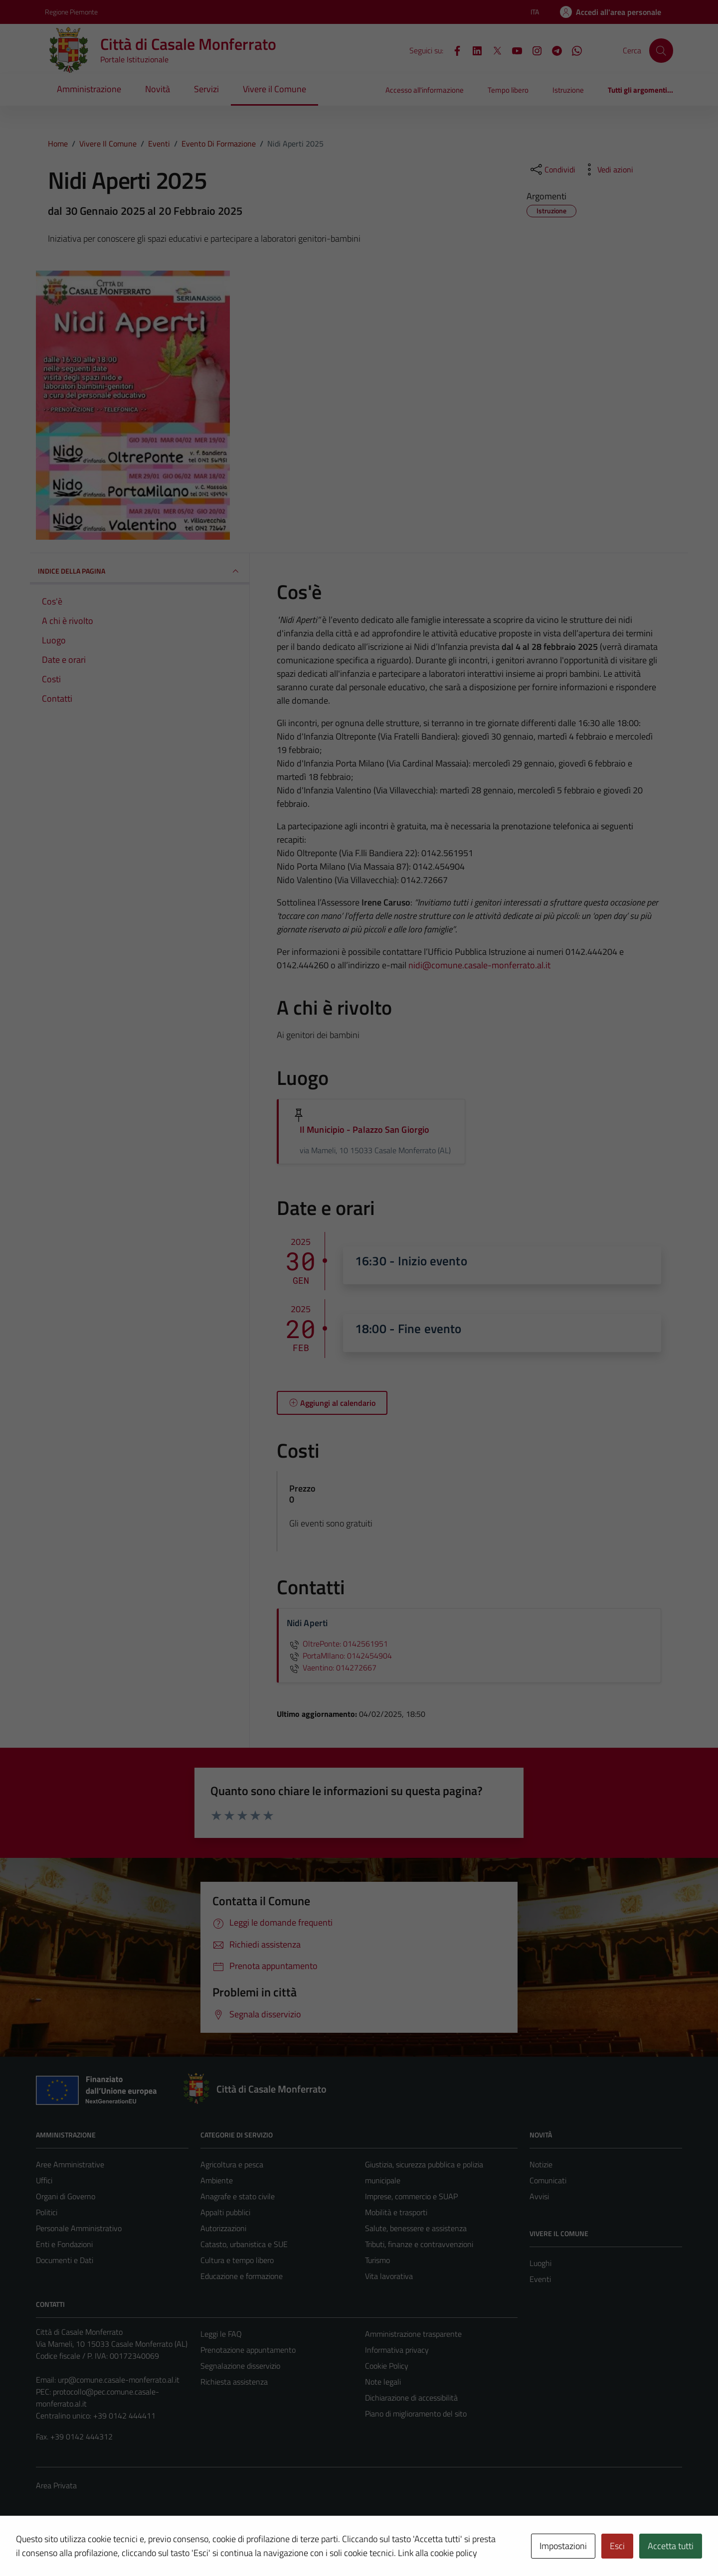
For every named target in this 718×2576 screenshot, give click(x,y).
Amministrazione (89, 89)
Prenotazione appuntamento (248, 2350)
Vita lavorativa (389, 2276)
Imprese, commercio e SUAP (411, 2196)
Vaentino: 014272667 (331, 1667)
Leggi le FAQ (221, 2334)
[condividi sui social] (552, 169)
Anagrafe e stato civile (237, 2196)
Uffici (44, 2180)
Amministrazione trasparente (413, 2334)
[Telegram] (553, 50)
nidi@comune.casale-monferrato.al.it (479, 965)
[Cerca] (661, 50)
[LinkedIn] (473, 50)
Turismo (377, 2260)
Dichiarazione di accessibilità (411, 2398)
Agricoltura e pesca (231, 2164)
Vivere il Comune (274, 89)
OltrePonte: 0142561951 (337, 1644)
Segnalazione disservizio (240, 2366)
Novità (157, 89)
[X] (493, 50)
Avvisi (539, 2196)
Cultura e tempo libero (237, 2260)
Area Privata (56, 2485)
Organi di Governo (65, 2196)
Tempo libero (508, 90)
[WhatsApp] (573, 50)
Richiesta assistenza (234, 2382)
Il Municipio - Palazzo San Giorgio (364, 1129)
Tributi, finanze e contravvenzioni (419, 2244)
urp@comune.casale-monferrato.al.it (119, 2380)
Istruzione (568, 90)
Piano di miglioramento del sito (416, 2414)
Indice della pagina (139, 571)
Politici (46, 2212)
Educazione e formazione (241, 2276)
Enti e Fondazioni (64, 2244)
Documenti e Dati (64, 2260)
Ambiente (216, 2180)
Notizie (541, 2164)
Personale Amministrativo (79, 2228)
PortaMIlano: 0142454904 (339, 1656)
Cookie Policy (386, 2366)
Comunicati (548, 2180)
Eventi (540, 2279)
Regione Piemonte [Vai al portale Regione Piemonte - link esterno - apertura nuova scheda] (71, 11)
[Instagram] (533, 50)
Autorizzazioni (223, 2228)
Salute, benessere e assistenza (416, 2228)
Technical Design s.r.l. (103, 2547)
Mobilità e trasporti (396, 2212)
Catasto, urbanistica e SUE (244, 2244)
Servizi (206, 89)
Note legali (383, 2382)
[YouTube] (513, 50)
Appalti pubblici (225, 2212)
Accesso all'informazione (424, 90)
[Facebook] (453, 50)
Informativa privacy (397, 2350)
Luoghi (540, 2263)
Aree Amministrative (70, 2164)
